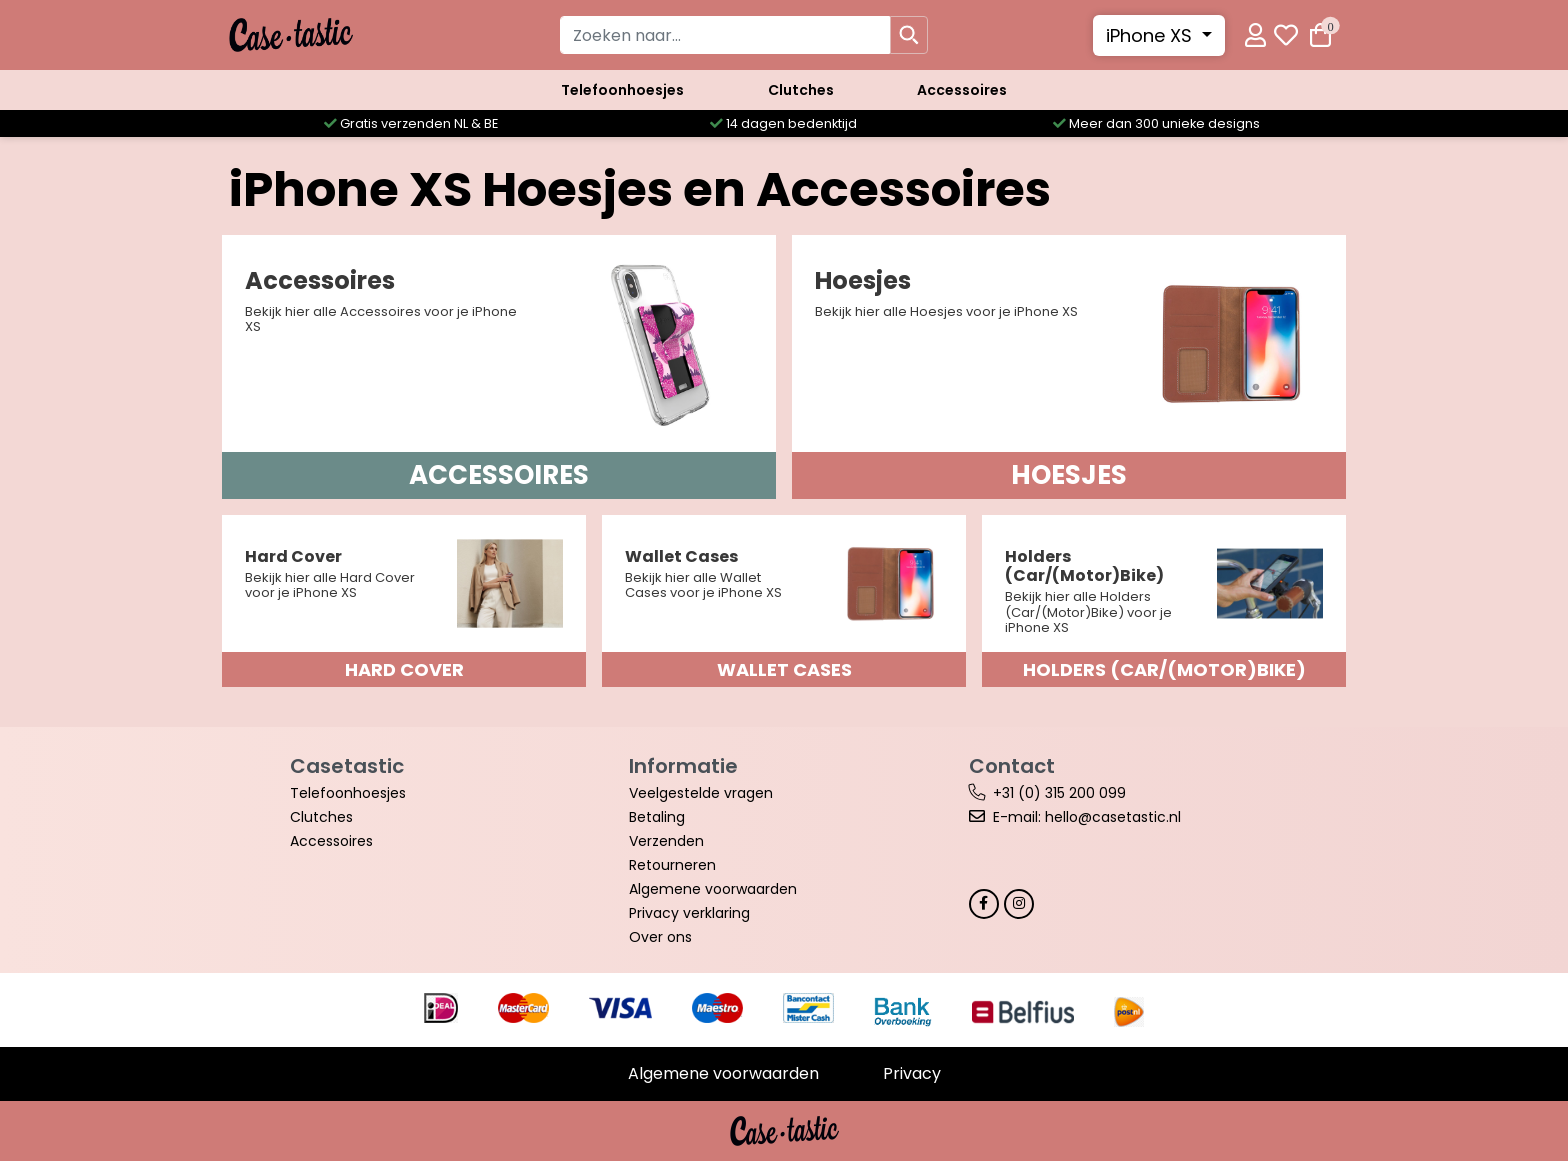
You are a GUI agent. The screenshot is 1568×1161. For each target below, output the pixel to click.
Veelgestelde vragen (701, 793)
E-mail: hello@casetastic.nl (1087, 817)
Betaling (657, 817)
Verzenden (666, 841)
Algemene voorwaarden (713, 889)
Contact (1012, 766)
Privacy (912, 1073)
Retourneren (672, 865)
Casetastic (347, 766)
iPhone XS (1151, 35)
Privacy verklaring (689, 913)
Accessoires (962, 90)
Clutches (801, 90)
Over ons (660, 937)
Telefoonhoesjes (622, 90)
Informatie (683, 766)
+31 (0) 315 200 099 (1059, 793)
